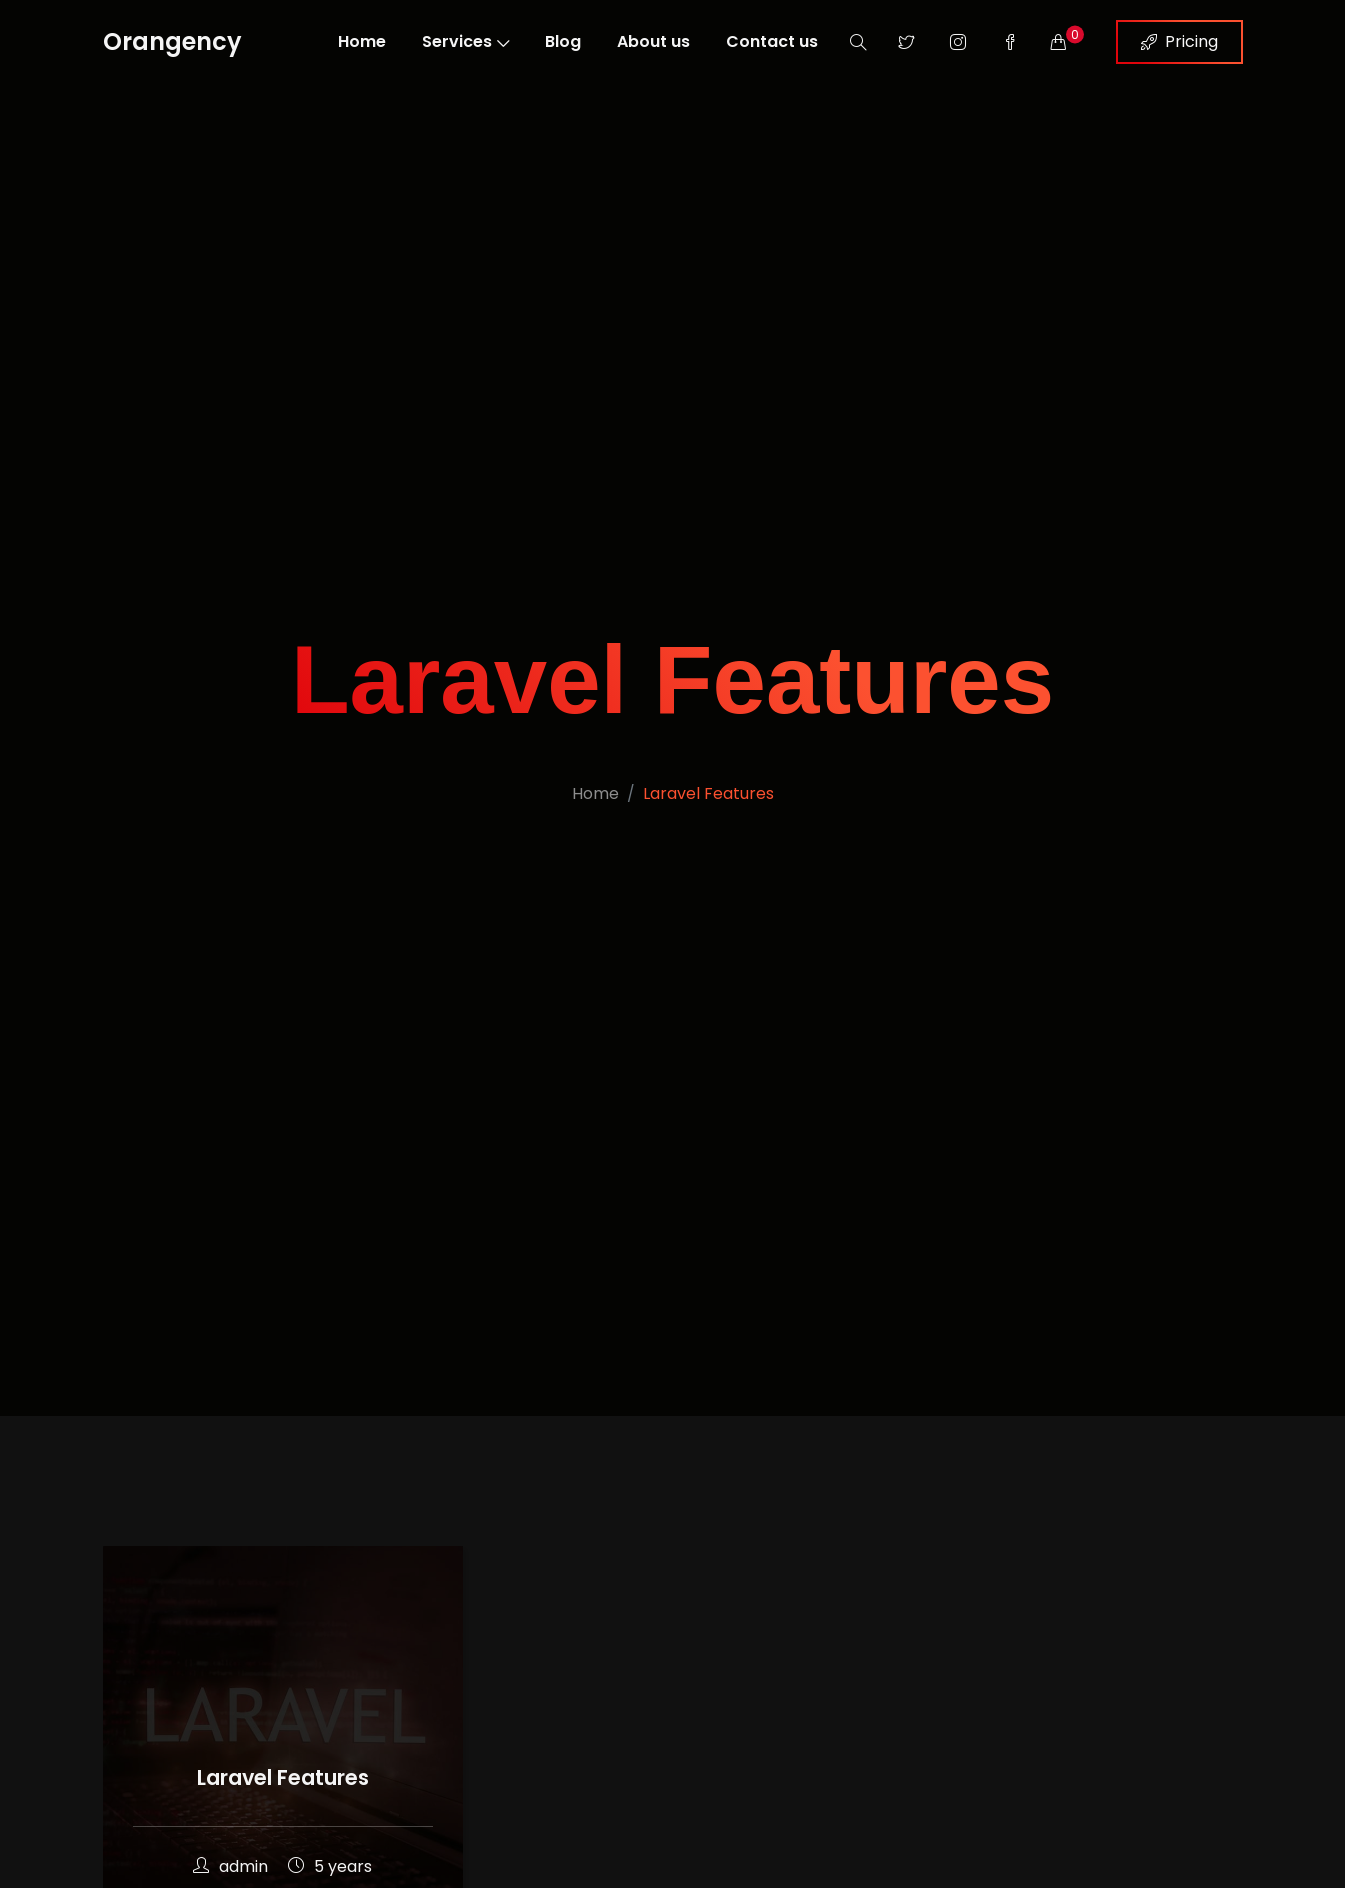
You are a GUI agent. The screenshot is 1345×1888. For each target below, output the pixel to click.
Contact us (772, 41)
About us (653, 41)
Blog (563, 41)
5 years (330, 1866)
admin (230, 1866)
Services (465, 41)
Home (362, 41)
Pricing (1179, 41)
